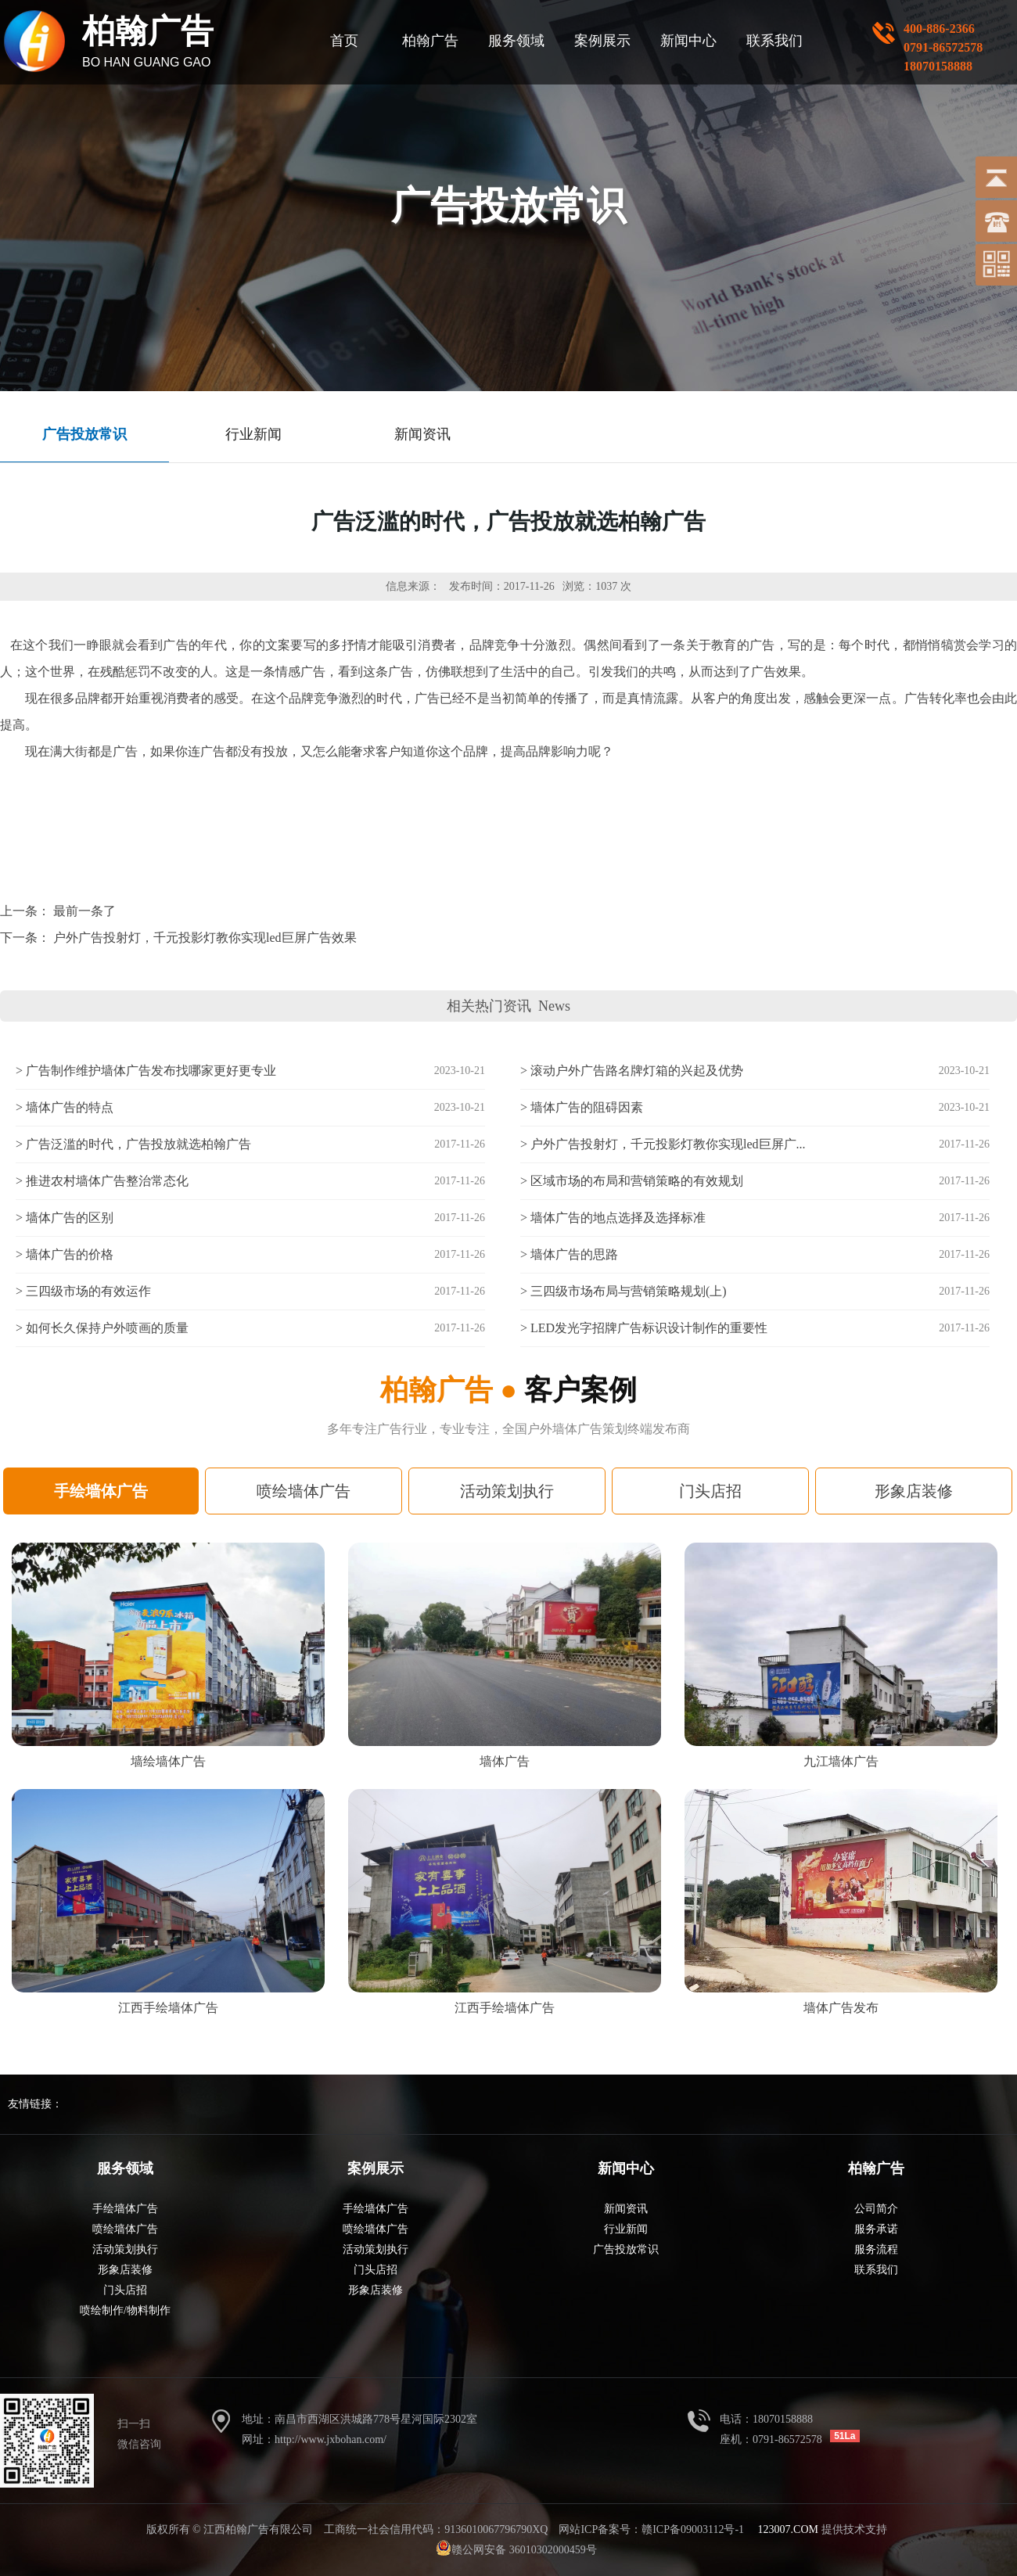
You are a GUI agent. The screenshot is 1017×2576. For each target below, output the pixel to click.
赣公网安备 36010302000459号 (524, 2550)
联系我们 (774, 41)
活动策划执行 (507, 1491)
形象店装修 (914, 1491)
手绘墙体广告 (101, 1491)
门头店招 (710, 1491)
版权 (157, 2529)
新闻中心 (688, 41)
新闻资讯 (626, 2209)
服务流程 (876, 2249)
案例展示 (602, 41)
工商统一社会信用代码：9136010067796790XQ (436, 2529)
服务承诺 (876, 2229)
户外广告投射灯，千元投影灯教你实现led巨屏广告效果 (205, 937)
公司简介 (876, 2209)
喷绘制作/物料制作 (125, 2310)
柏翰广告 (430, 41)
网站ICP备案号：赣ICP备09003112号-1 (651, 2529)
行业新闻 (626, 2229)
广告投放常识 (626, 2249)
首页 (344, 41)
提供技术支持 (822, 2529)
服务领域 (516, 41)
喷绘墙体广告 (303, 1491)
